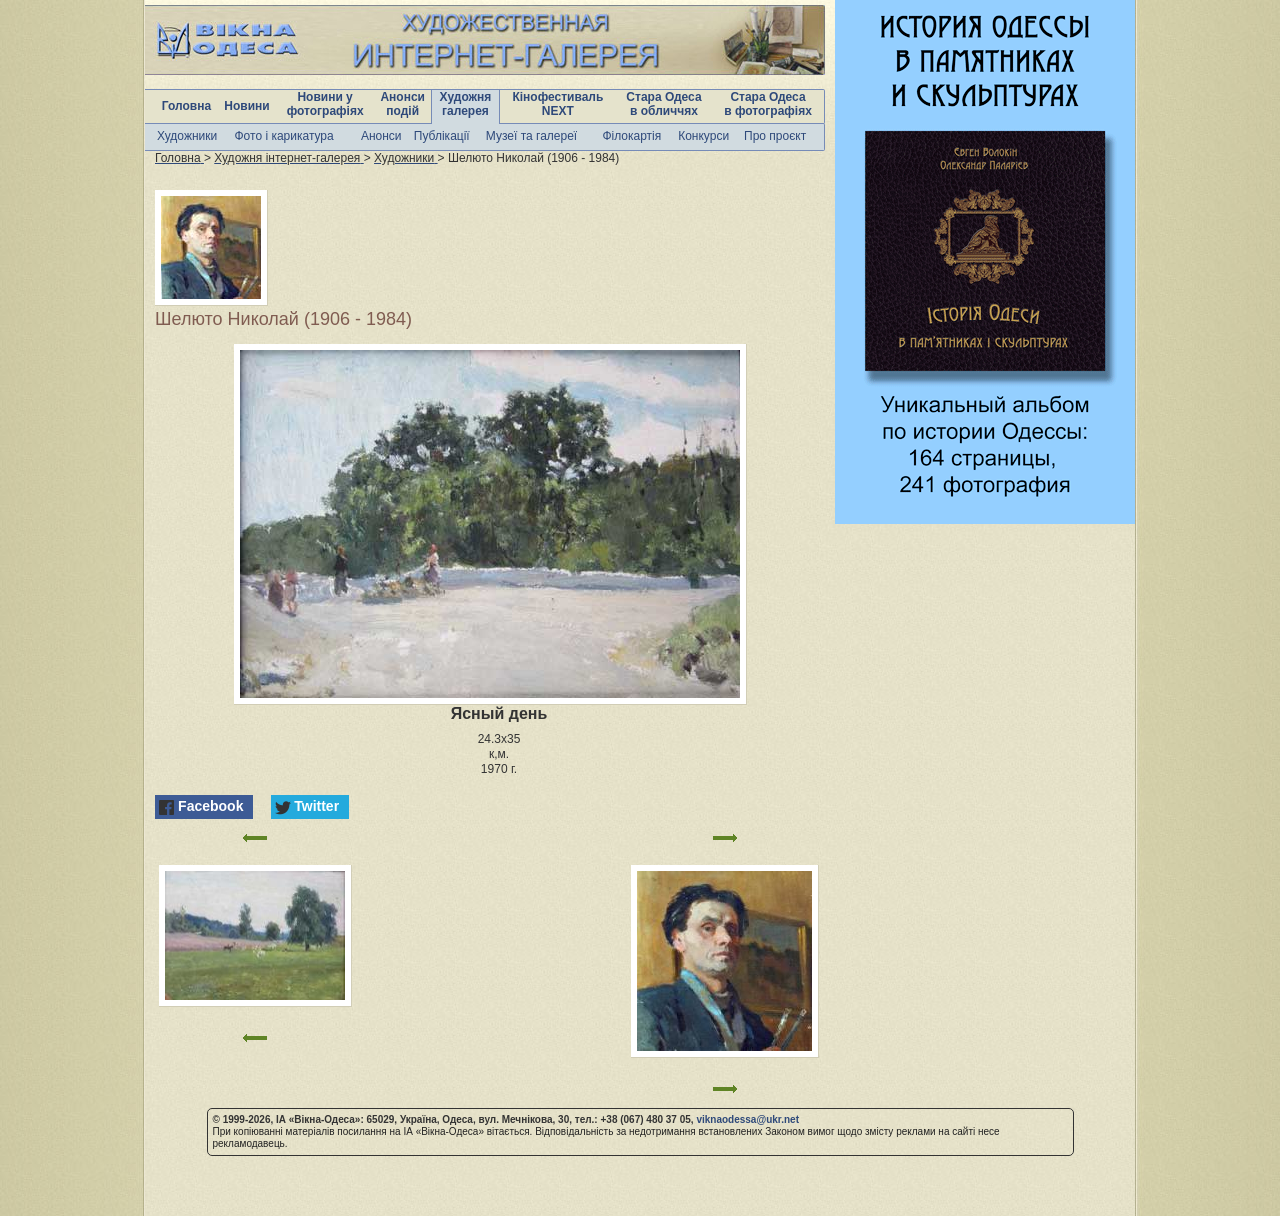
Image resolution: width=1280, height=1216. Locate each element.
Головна (186, 106)
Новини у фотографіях (325, 104)
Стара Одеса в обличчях (663, 104)
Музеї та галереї (531, 136)
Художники (187, 136)
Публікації (442, 136)
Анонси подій (402, 104)
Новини (246, 106)
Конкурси (703, 136)
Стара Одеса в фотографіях (768, 104)
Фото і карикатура (283, 136)
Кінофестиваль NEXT (557, 104)
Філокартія (631, 136)
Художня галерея (466, 104)
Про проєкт (775, 136)
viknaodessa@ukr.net (747, 1119)
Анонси (381, 136)
